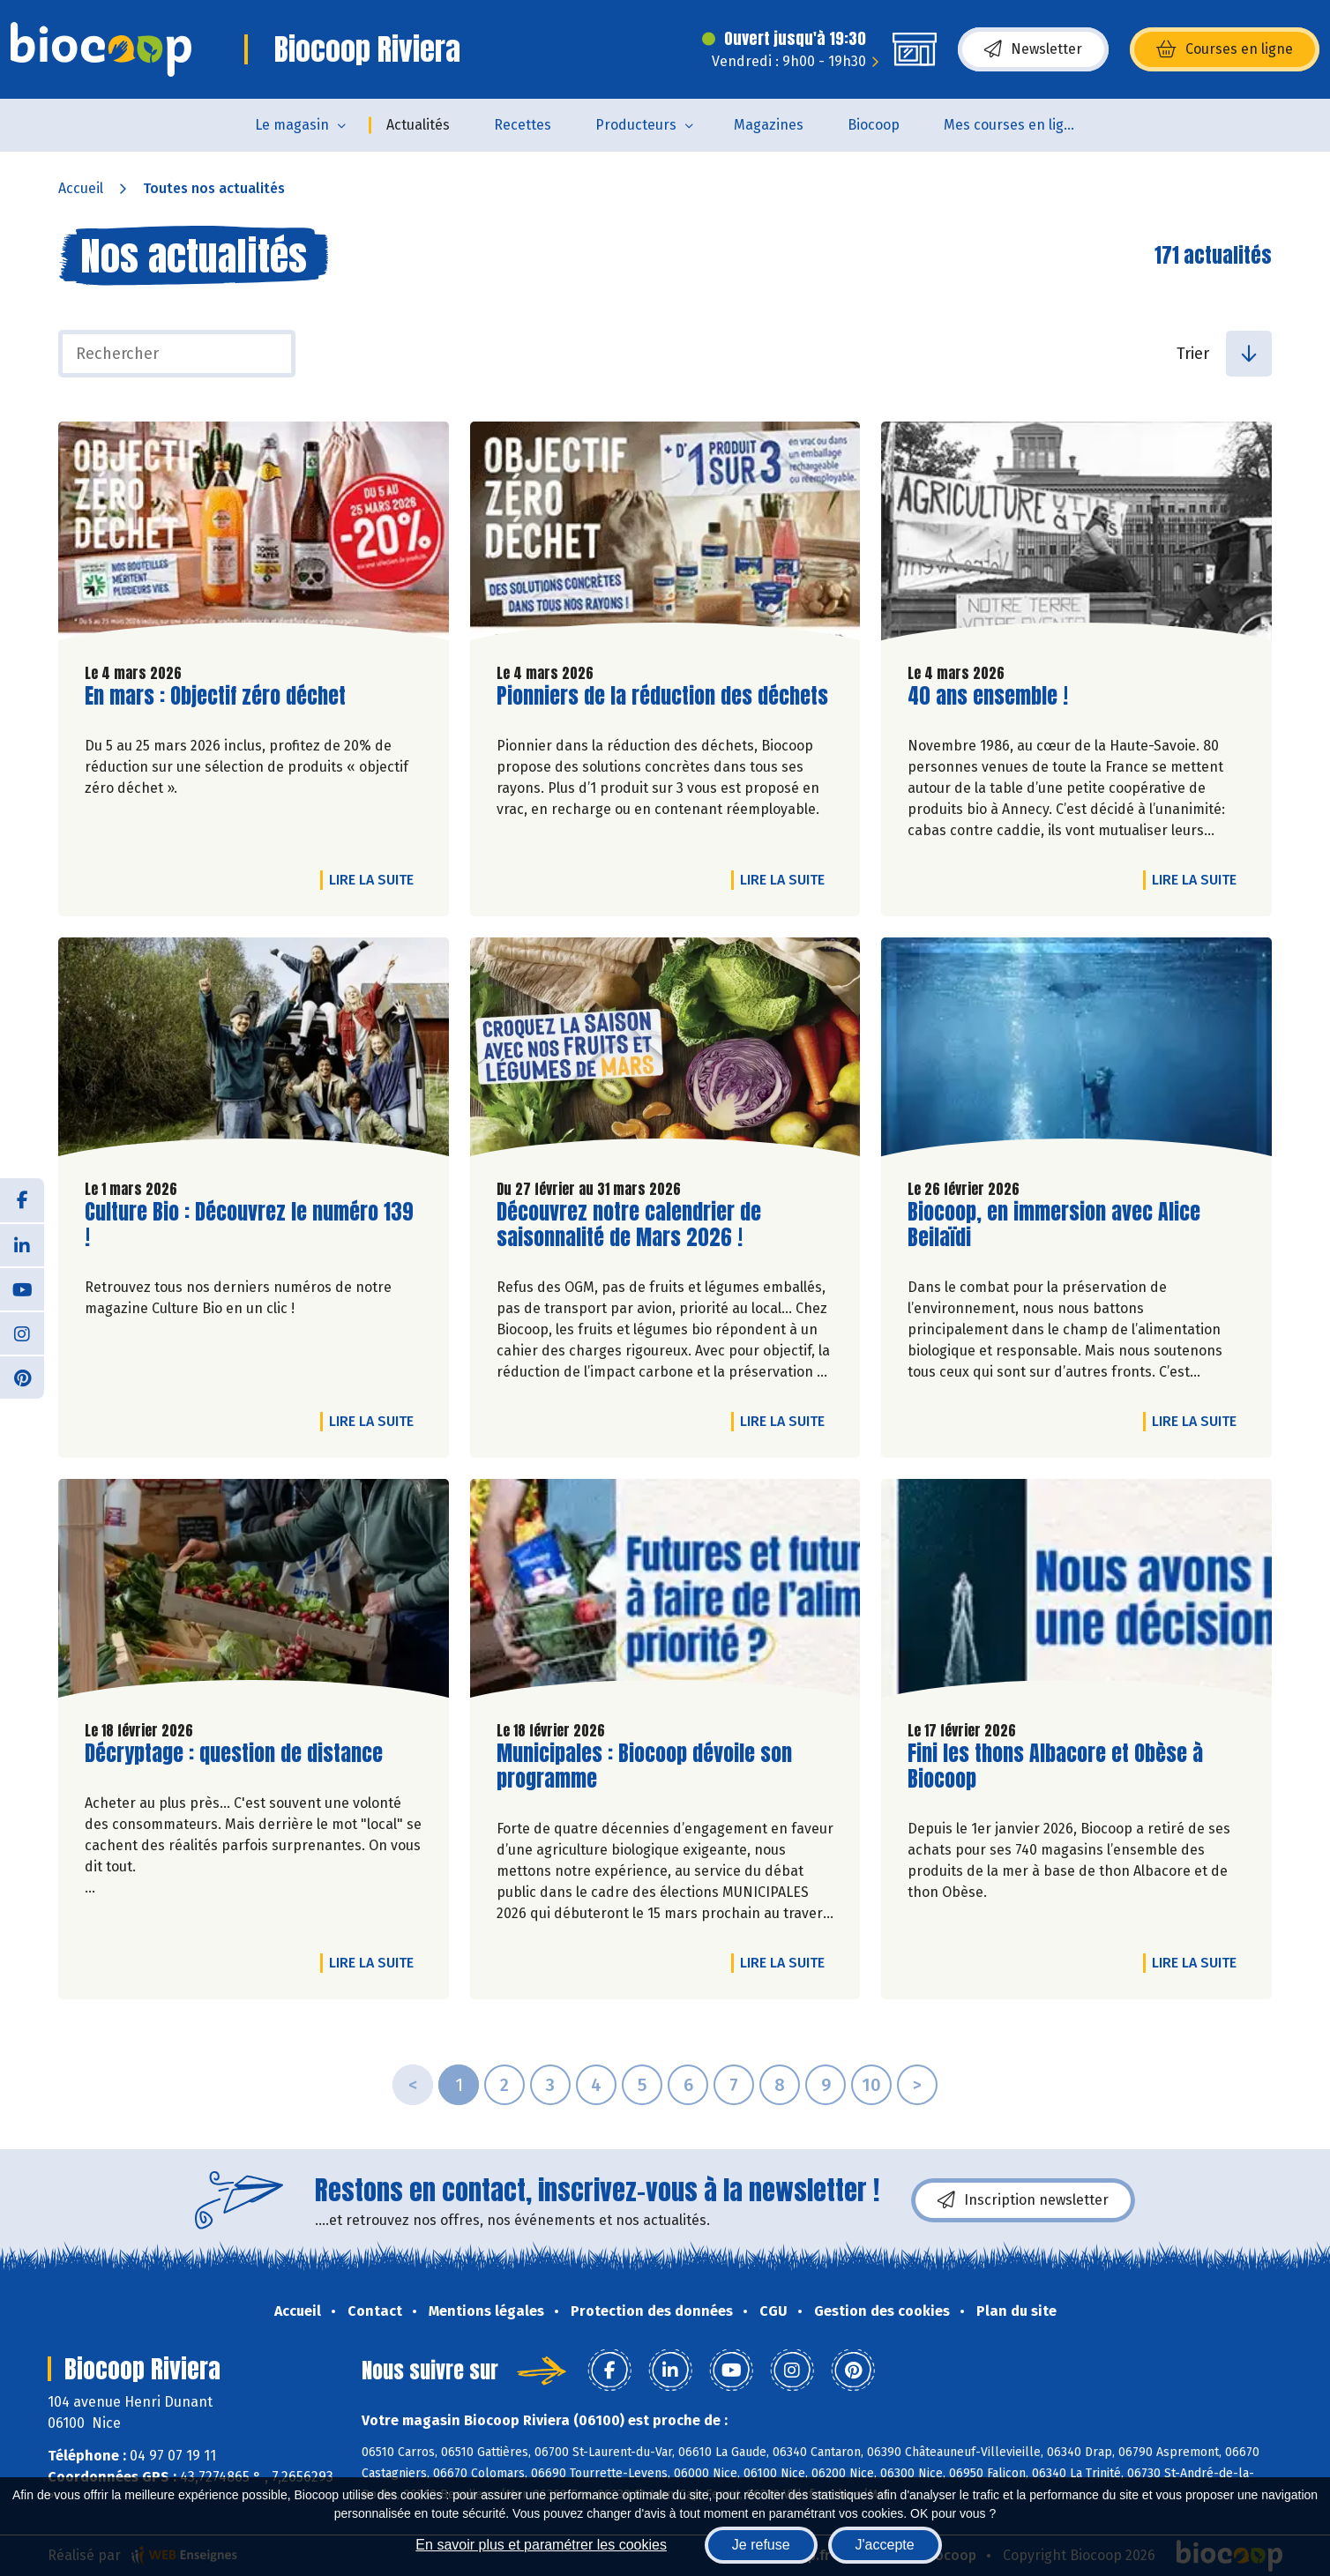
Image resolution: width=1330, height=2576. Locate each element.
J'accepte (885, 2544)
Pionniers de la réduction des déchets (662, 696)
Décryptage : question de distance (234, 1753)
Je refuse (761, 2544)
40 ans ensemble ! (988, 696)
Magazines (768, 124)
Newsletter (1033, 49)
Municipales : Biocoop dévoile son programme (644, 1766)
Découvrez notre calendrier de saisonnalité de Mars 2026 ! (629, 1225)
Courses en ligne (1224, 49)
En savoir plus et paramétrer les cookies (541, 2544)
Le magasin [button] (292, 124)
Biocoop (874, 124)
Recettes (522, 124)
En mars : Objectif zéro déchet (215, 696)
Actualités (418, 124)
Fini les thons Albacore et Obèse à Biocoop (1055, 1766)
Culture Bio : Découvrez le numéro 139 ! (249, 1225)
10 (871, 2084)
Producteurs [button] (635, 124)
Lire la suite (375, 879)
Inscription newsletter (1023, 2200)
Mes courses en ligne (1012, 124)
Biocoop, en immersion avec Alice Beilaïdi (1054, 1225)
